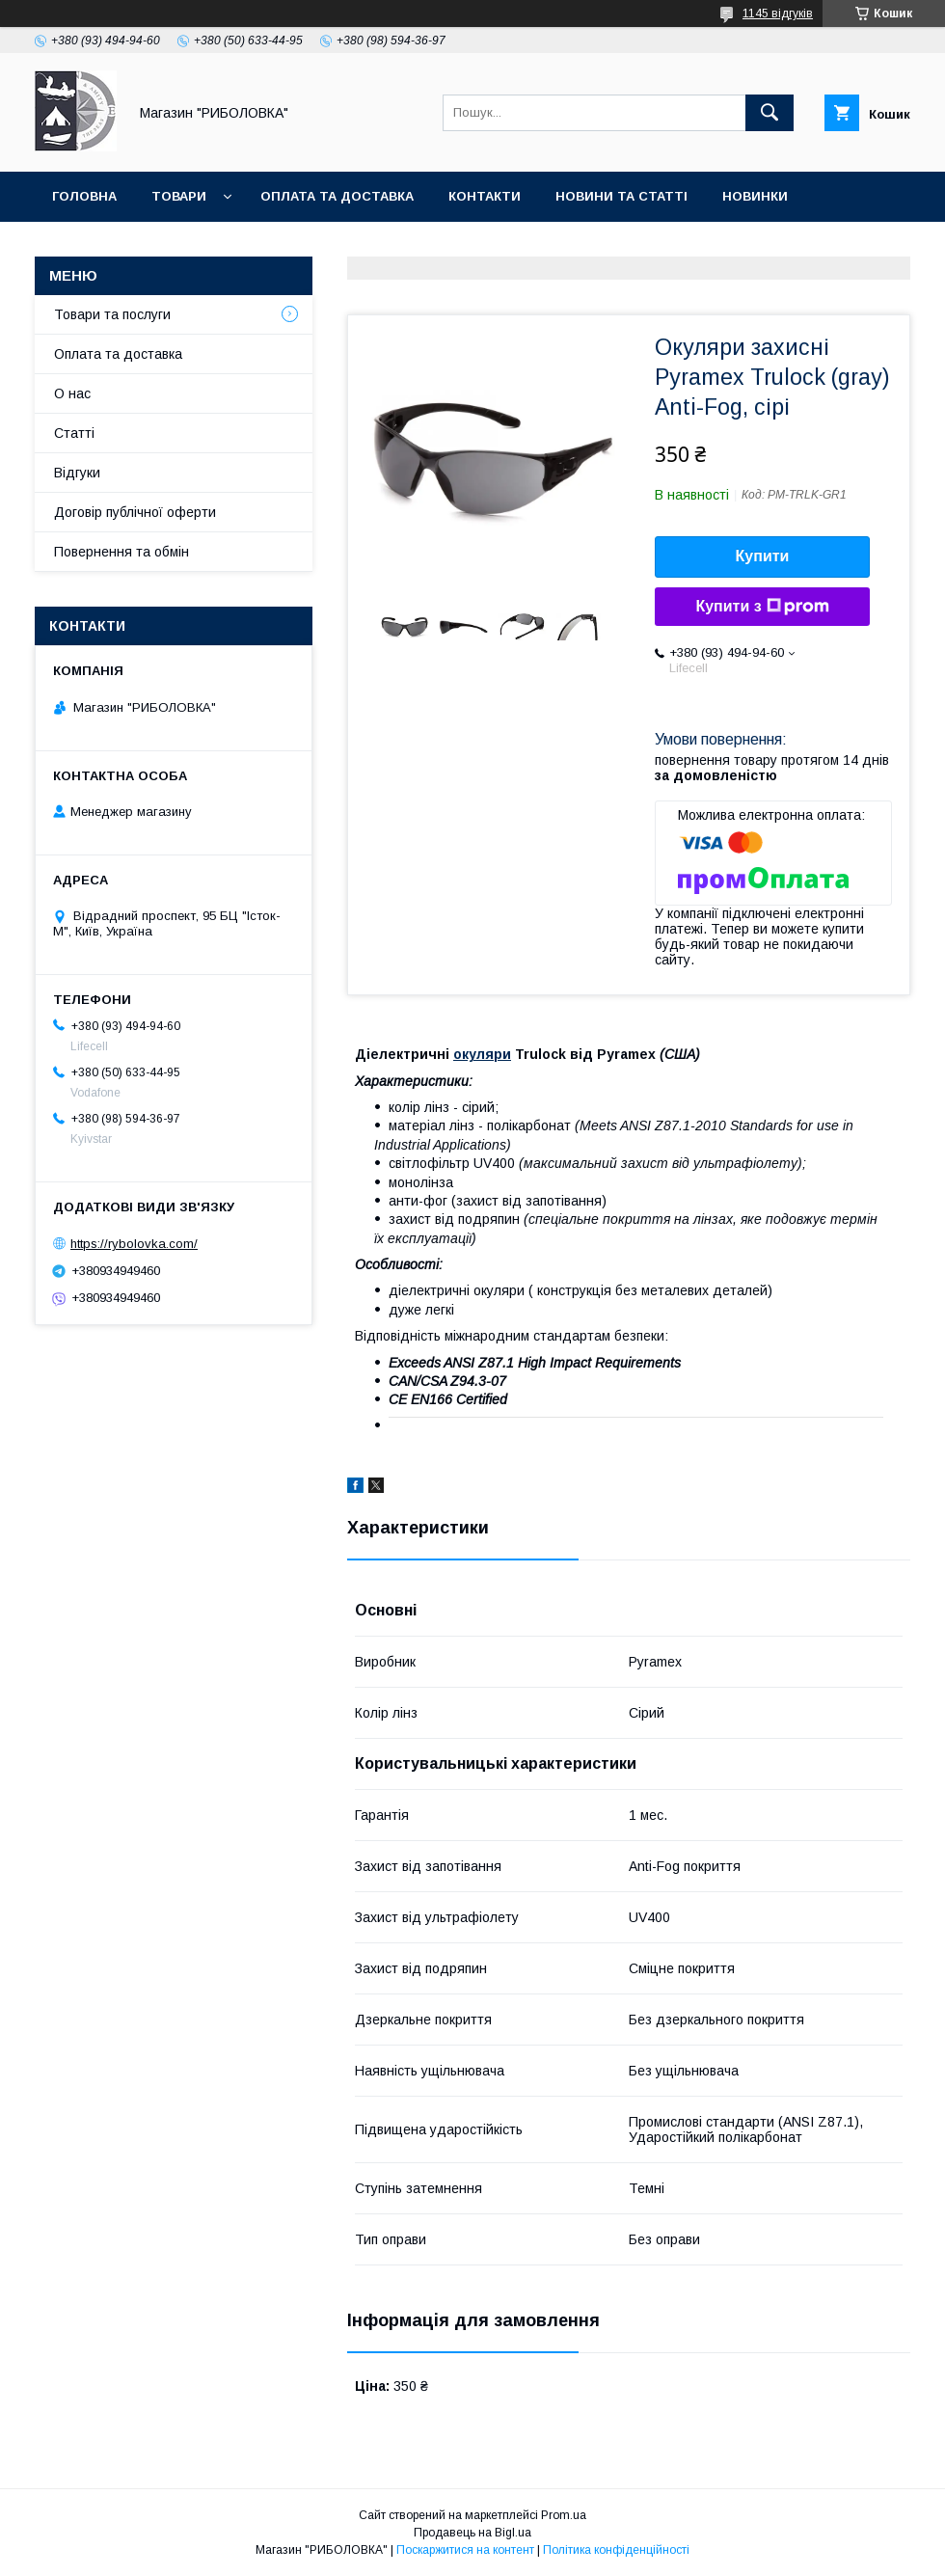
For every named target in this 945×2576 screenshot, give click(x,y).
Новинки (755, 196)
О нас (72, 393)
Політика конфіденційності (616, 2550)
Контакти (484, 196)
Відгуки (77, 472)
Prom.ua (563, 2515)
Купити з (761, 606)
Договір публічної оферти (135, 512)
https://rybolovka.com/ (134, 1243)
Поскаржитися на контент (465, 2550)
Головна (84, 196)
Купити (763, 556)
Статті (74, 433)
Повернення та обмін (121, 551)
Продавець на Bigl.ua (472, 2532)
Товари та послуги (112, 314)
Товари (178, 196)
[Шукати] (769, 113)
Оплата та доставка (337, 196)
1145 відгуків (777, 13)
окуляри (482, 1054)
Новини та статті (621, 196)
